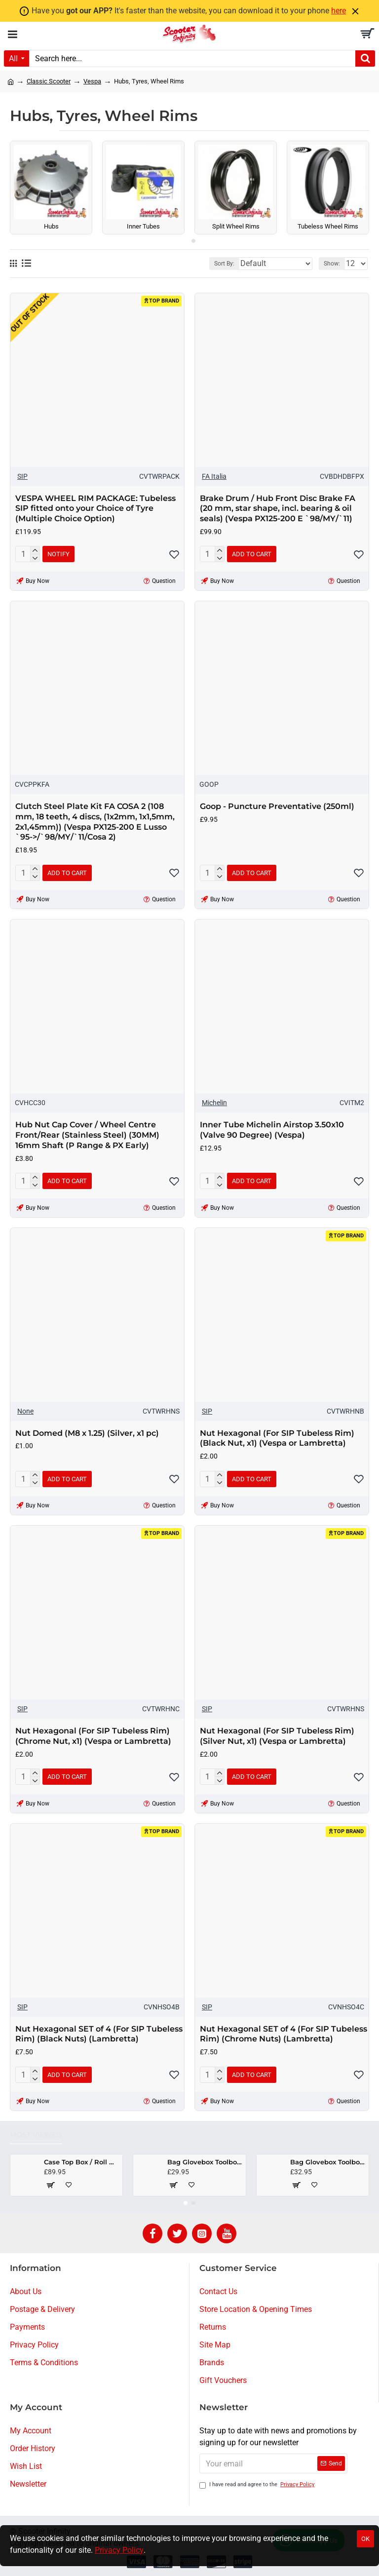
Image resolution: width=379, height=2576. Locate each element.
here (338, 10)
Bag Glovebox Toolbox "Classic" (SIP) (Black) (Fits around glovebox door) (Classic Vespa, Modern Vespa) (327, 2162)
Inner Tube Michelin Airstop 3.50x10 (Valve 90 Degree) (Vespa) (272, 1130)
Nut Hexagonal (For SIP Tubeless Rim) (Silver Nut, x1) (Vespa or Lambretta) (277, 1736)
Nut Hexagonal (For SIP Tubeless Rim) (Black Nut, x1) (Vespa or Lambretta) (277, 1438)
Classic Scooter (49, 81)
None (25, 1411)
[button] (186, 241)
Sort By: (224, 263)
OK (365, 2538)
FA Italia (214, 476)
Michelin (214, 1103)
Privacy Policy (119, 2550)
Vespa (92, 81)
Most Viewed (36, 2135)
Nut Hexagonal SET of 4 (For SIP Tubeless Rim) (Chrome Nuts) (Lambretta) (283, 2034)
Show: (332, 263)
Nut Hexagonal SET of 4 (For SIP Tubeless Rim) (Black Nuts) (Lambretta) (99, 2034)
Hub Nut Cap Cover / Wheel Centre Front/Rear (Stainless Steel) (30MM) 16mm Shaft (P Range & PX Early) (87, 1135)
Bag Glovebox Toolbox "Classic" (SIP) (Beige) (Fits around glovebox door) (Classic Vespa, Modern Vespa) (204, 2162)
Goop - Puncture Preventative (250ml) (277, 806)
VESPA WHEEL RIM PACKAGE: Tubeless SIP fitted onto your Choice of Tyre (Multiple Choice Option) (95, 509)
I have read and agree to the (257, 2485)
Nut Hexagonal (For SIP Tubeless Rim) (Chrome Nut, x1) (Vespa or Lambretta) (93, 1736)
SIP (22, 476)
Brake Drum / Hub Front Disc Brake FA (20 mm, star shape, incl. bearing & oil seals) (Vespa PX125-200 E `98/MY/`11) (277, 509)
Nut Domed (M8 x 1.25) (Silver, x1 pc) (87, 1433)
